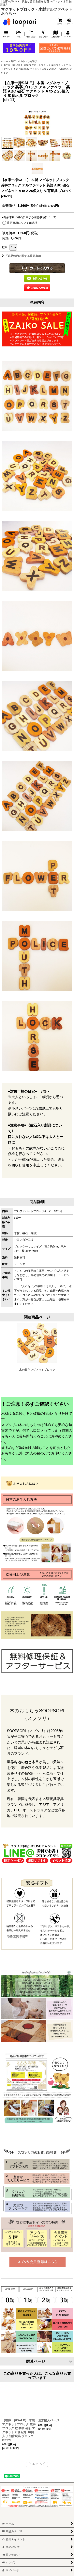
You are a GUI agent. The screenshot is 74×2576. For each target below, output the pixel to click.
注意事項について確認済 (22, 222)
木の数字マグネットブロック (37, 1369)
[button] (7, 143)
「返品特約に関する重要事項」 (23, 255)
